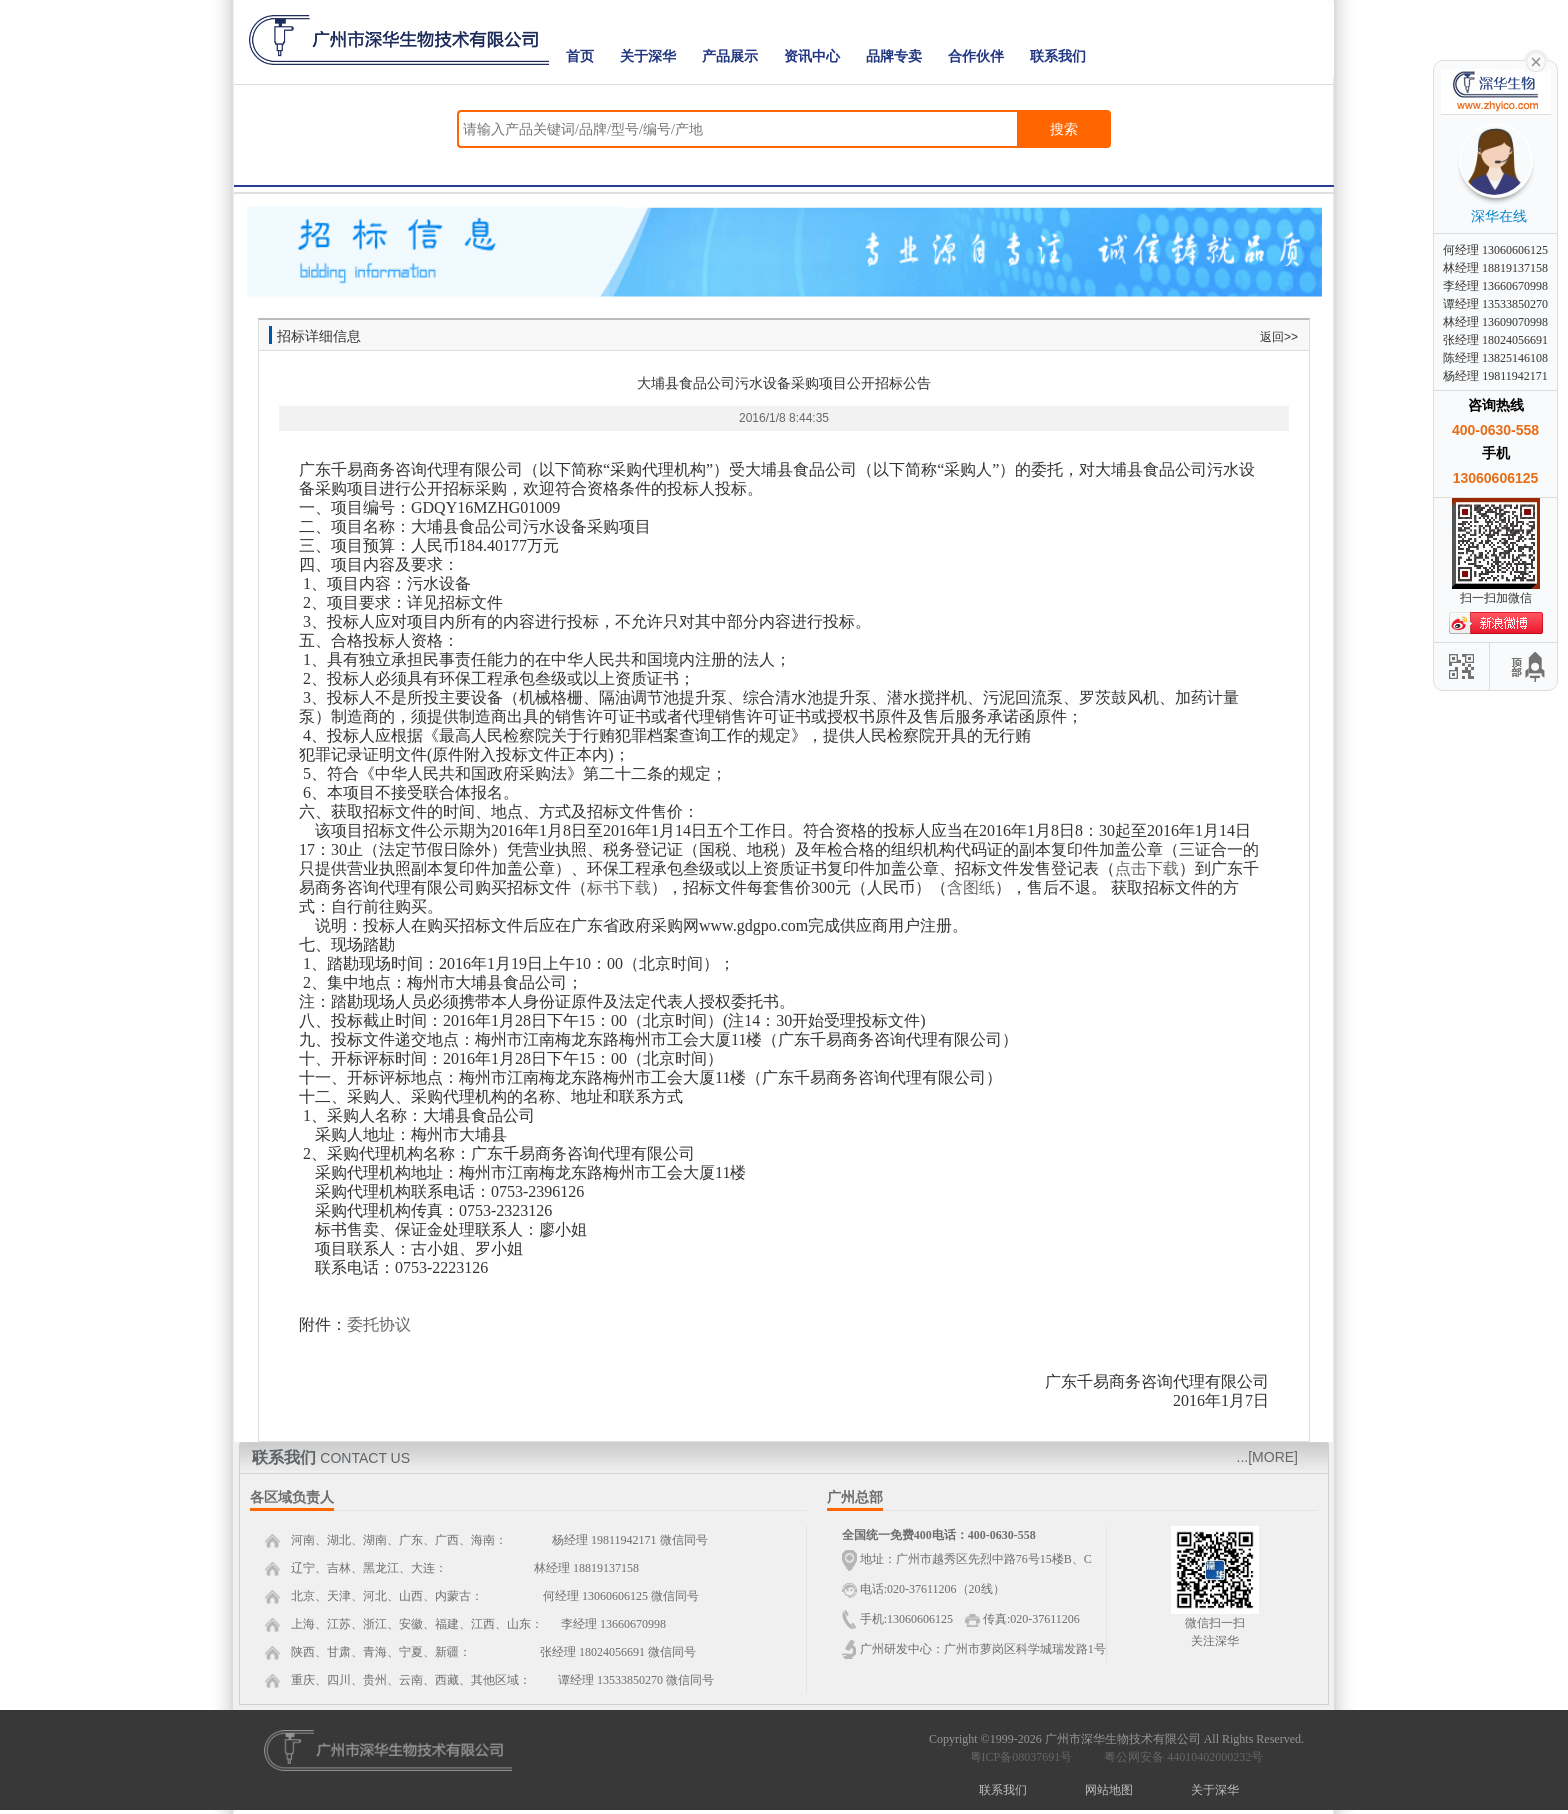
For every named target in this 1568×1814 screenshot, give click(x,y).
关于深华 (648, 56)
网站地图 (1109, 1790)
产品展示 (730, 56)
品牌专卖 (894, 56)
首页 (580, 56)
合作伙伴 (976, 56)
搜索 (1064, 129)
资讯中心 (812, 56)
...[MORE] (1267, 1457)
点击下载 (1147, 868)
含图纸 (971, 887)
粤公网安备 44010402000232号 (1179, 1757)
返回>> (1279, 337)
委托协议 (379, 1324)
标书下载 (619, 887)
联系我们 (1058, 56)
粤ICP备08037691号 (1021, 1757)
